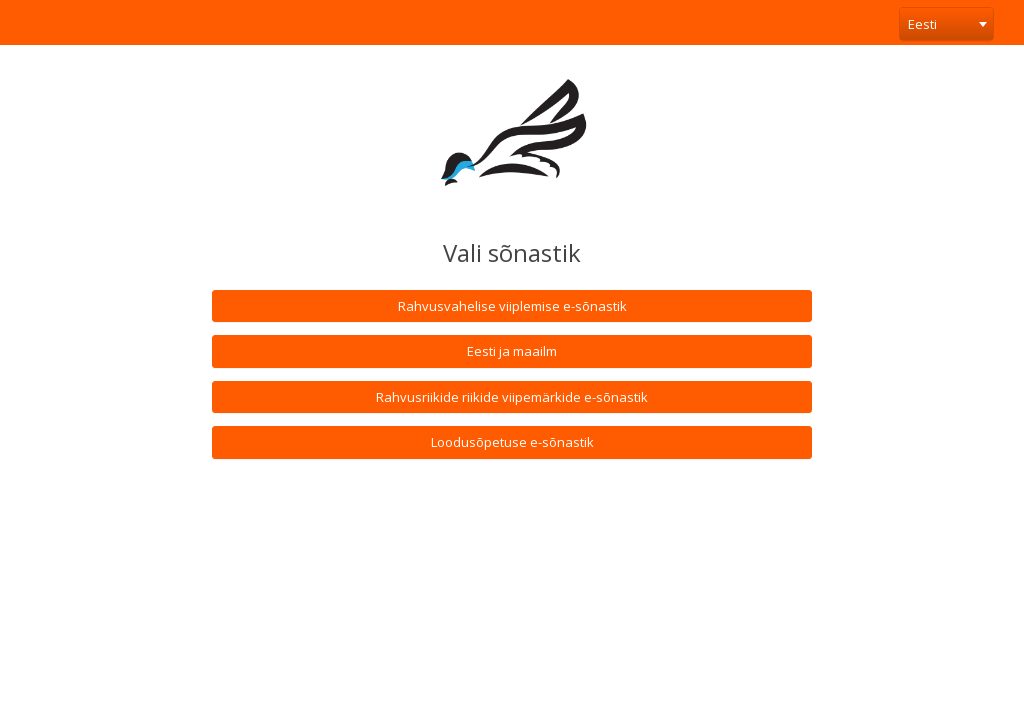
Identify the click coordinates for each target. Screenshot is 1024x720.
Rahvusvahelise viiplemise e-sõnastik (512, 306)
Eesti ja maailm (512, 351)
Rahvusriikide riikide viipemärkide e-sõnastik (512, 397)
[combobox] (946, 24)
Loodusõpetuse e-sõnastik (512, 442)
